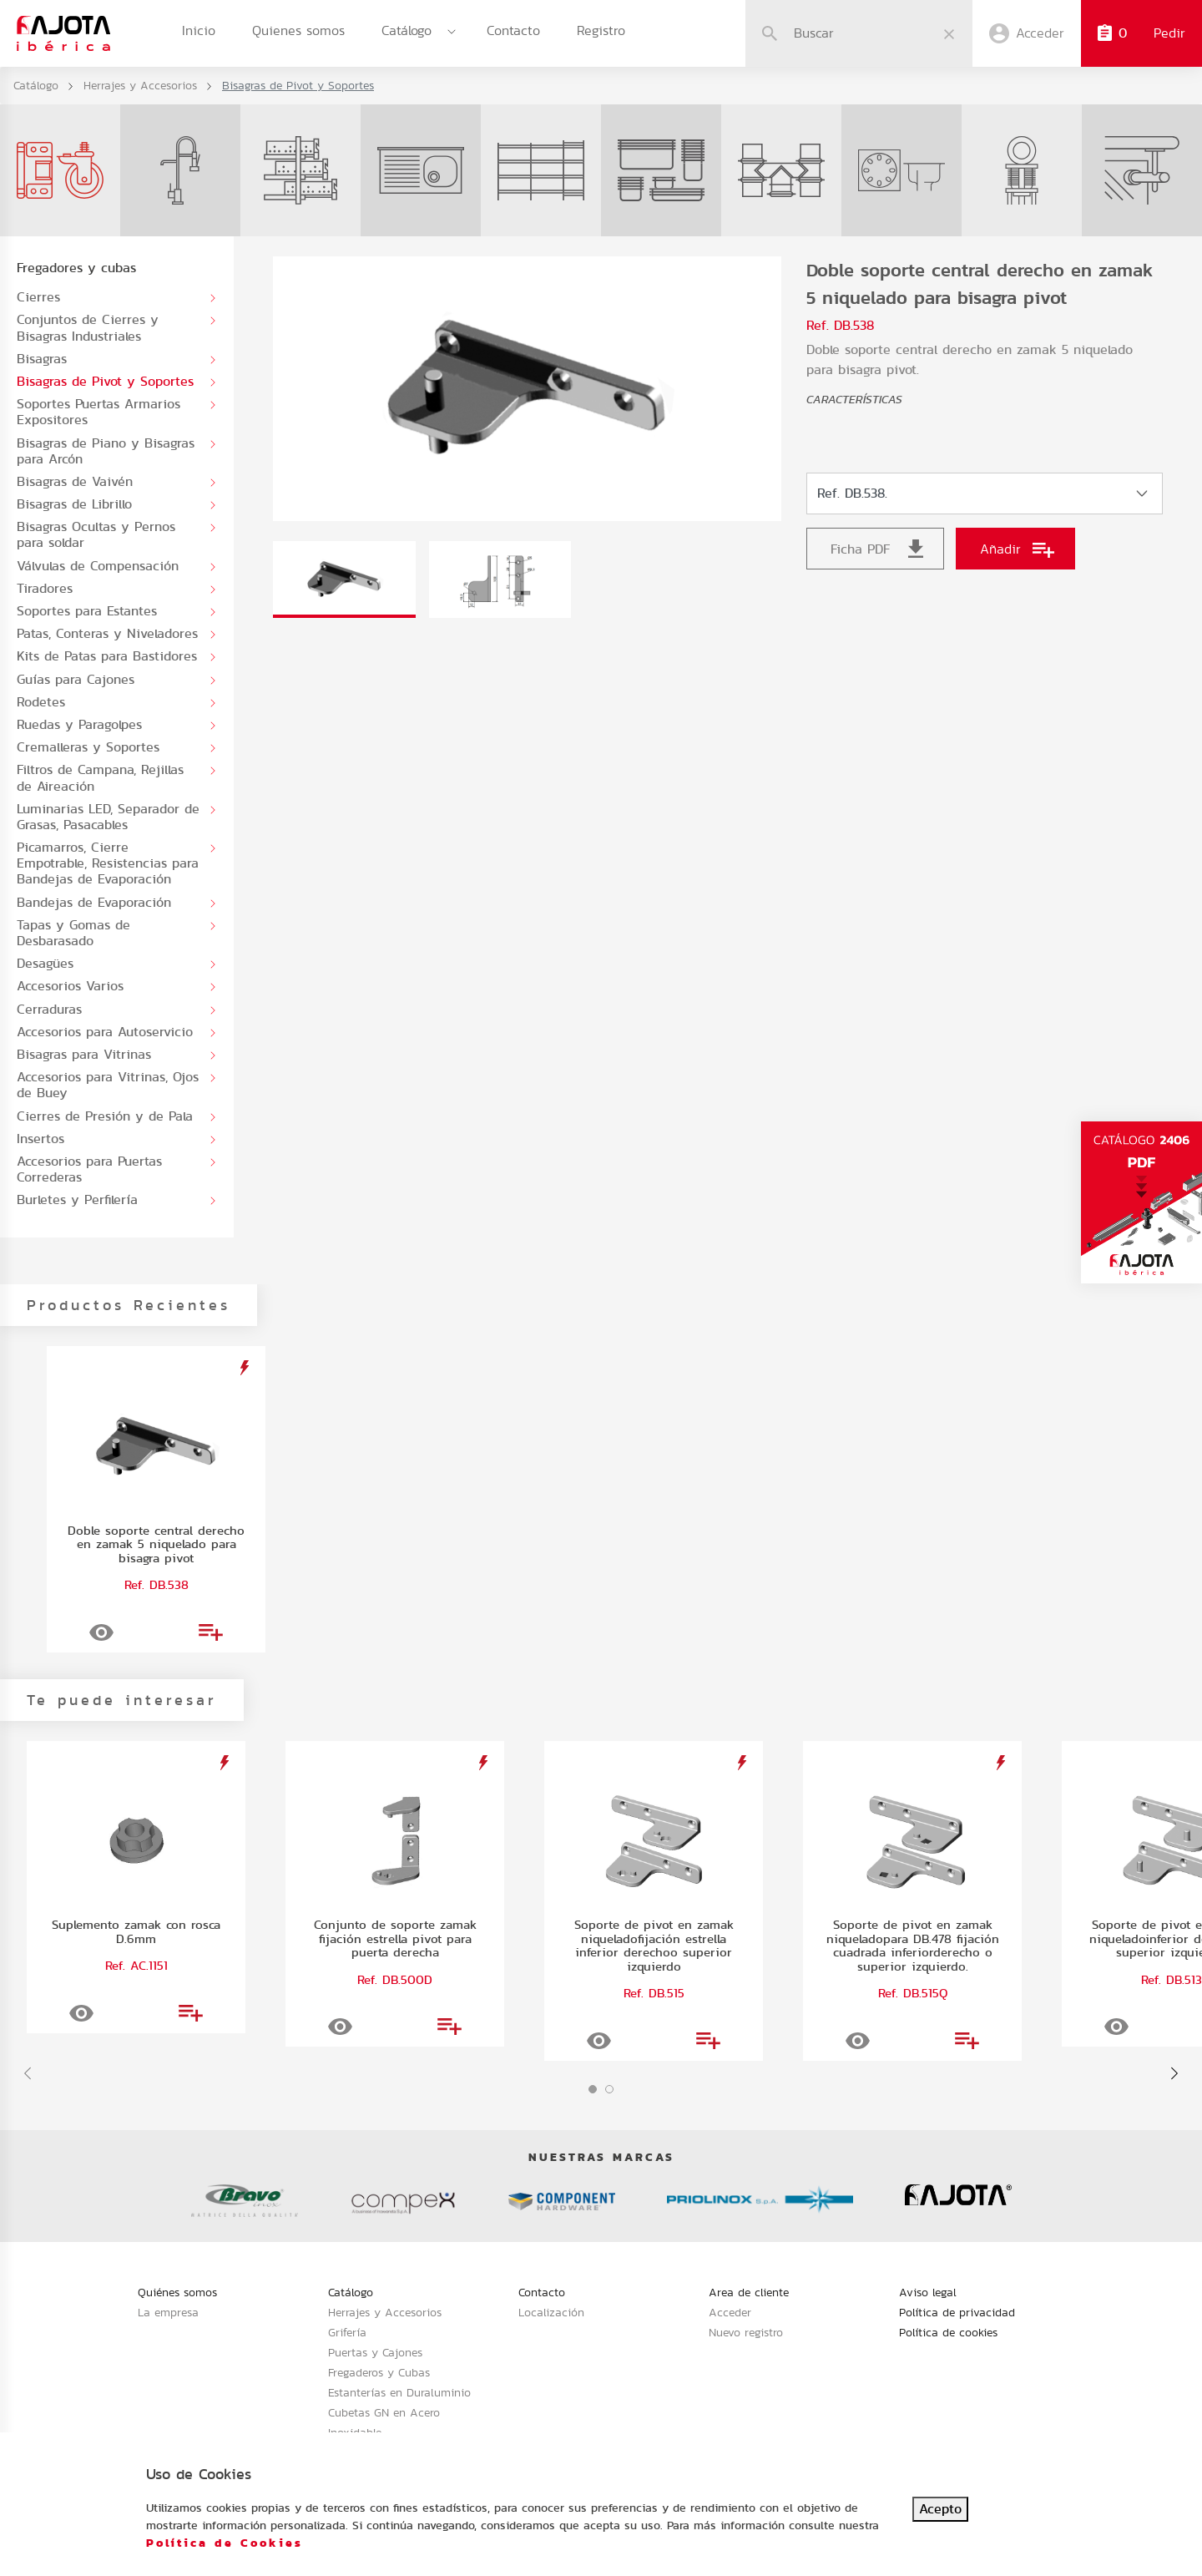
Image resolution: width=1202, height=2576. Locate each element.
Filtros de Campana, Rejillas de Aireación (100, 777)
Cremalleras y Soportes (88, 747)
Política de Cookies (224, 2542)
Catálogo (406, 30)
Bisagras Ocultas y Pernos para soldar (96, 534)
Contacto (513, 30)
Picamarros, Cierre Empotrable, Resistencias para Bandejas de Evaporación (108, 863)
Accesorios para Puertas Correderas (89, 1169)
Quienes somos (298, 30)
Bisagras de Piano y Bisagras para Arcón (105, 451)
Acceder (730, 2312)
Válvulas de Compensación (98, 566)
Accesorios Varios (70, 986)
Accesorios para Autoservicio (105, 1032)
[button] (592, 2089)
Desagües (45, 963)
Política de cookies (948, 2332)
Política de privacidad (957, 2312)
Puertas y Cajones (375, 2352)
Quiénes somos (177, 2292)
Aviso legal (928, 2292)
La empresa (168, 2312)
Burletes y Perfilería (77, 1199)
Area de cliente (749, 2292)
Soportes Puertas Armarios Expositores (98, 412)
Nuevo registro (746, 2332)
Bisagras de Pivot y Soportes (105, 381)
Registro (601, 30)
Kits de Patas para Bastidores (107, 656)
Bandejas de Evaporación (94, 902)
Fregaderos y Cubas (379, 2372)
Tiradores (45, 588)
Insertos (40, 1138)
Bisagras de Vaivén (75, 481)
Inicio (198, 30)
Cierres (38, 297)
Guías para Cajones (75, 679)
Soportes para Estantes (87, 611)
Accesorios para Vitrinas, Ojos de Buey (108, 1085)
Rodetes (41, 702)
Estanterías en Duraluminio (399, 2392)
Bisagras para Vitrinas (84, 1054)
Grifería (347, 2332)
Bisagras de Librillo (74, 504)
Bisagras (42, 359)
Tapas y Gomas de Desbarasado (73, 933)
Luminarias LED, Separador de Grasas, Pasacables (108, 817)
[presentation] (27, 2073)
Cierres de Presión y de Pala (105, 1116)
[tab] (344, 579)
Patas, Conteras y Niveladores (107, 633)
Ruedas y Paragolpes (79, 724)
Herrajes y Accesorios (140, 85)
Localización (551, 2312)
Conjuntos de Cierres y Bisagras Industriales (88, 327)
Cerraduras (49, 1009)
